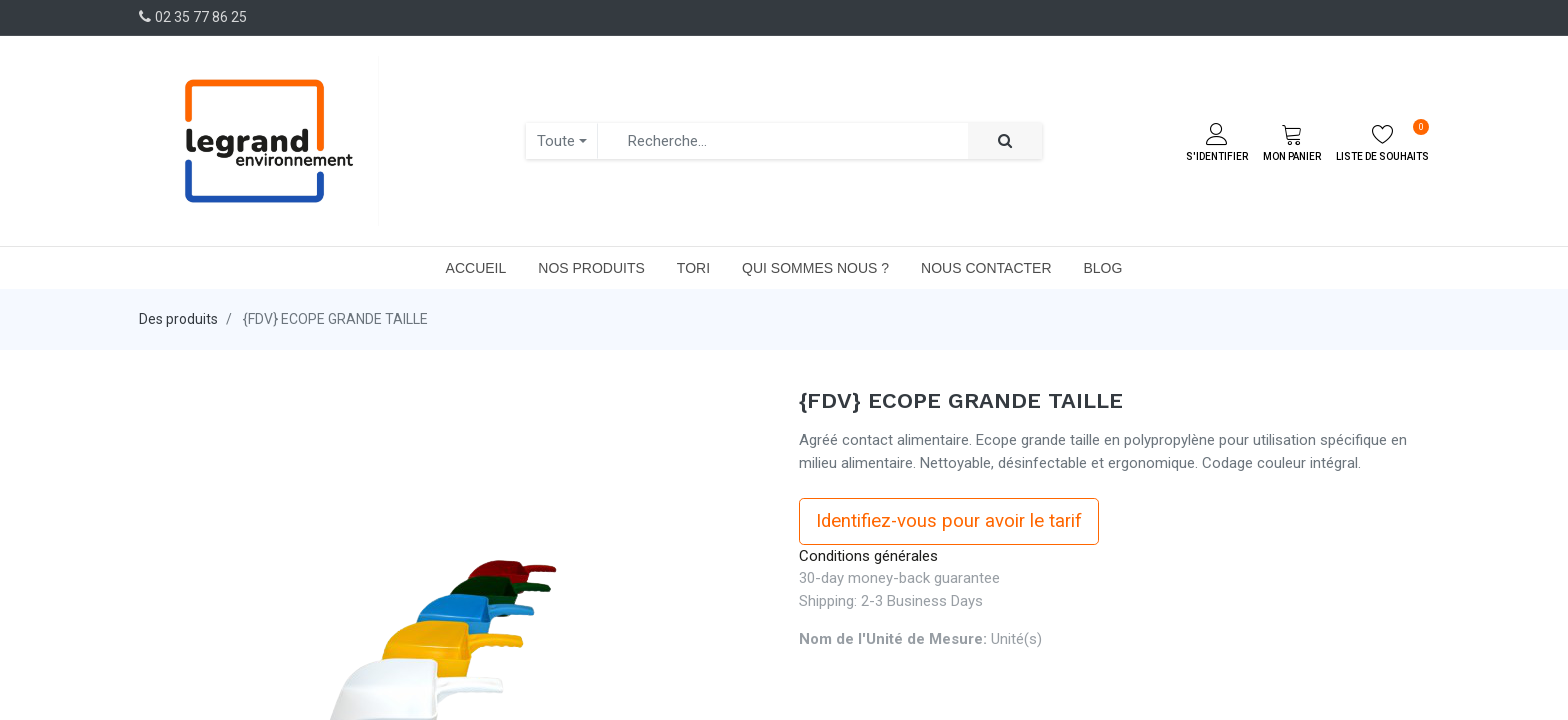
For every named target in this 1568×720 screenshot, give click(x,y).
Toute (556, 141)
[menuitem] (476, 268)
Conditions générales (868, 556)
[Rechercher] (1005, 141)
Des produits (178, 319)
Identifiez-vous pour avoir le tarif (949, 521)
